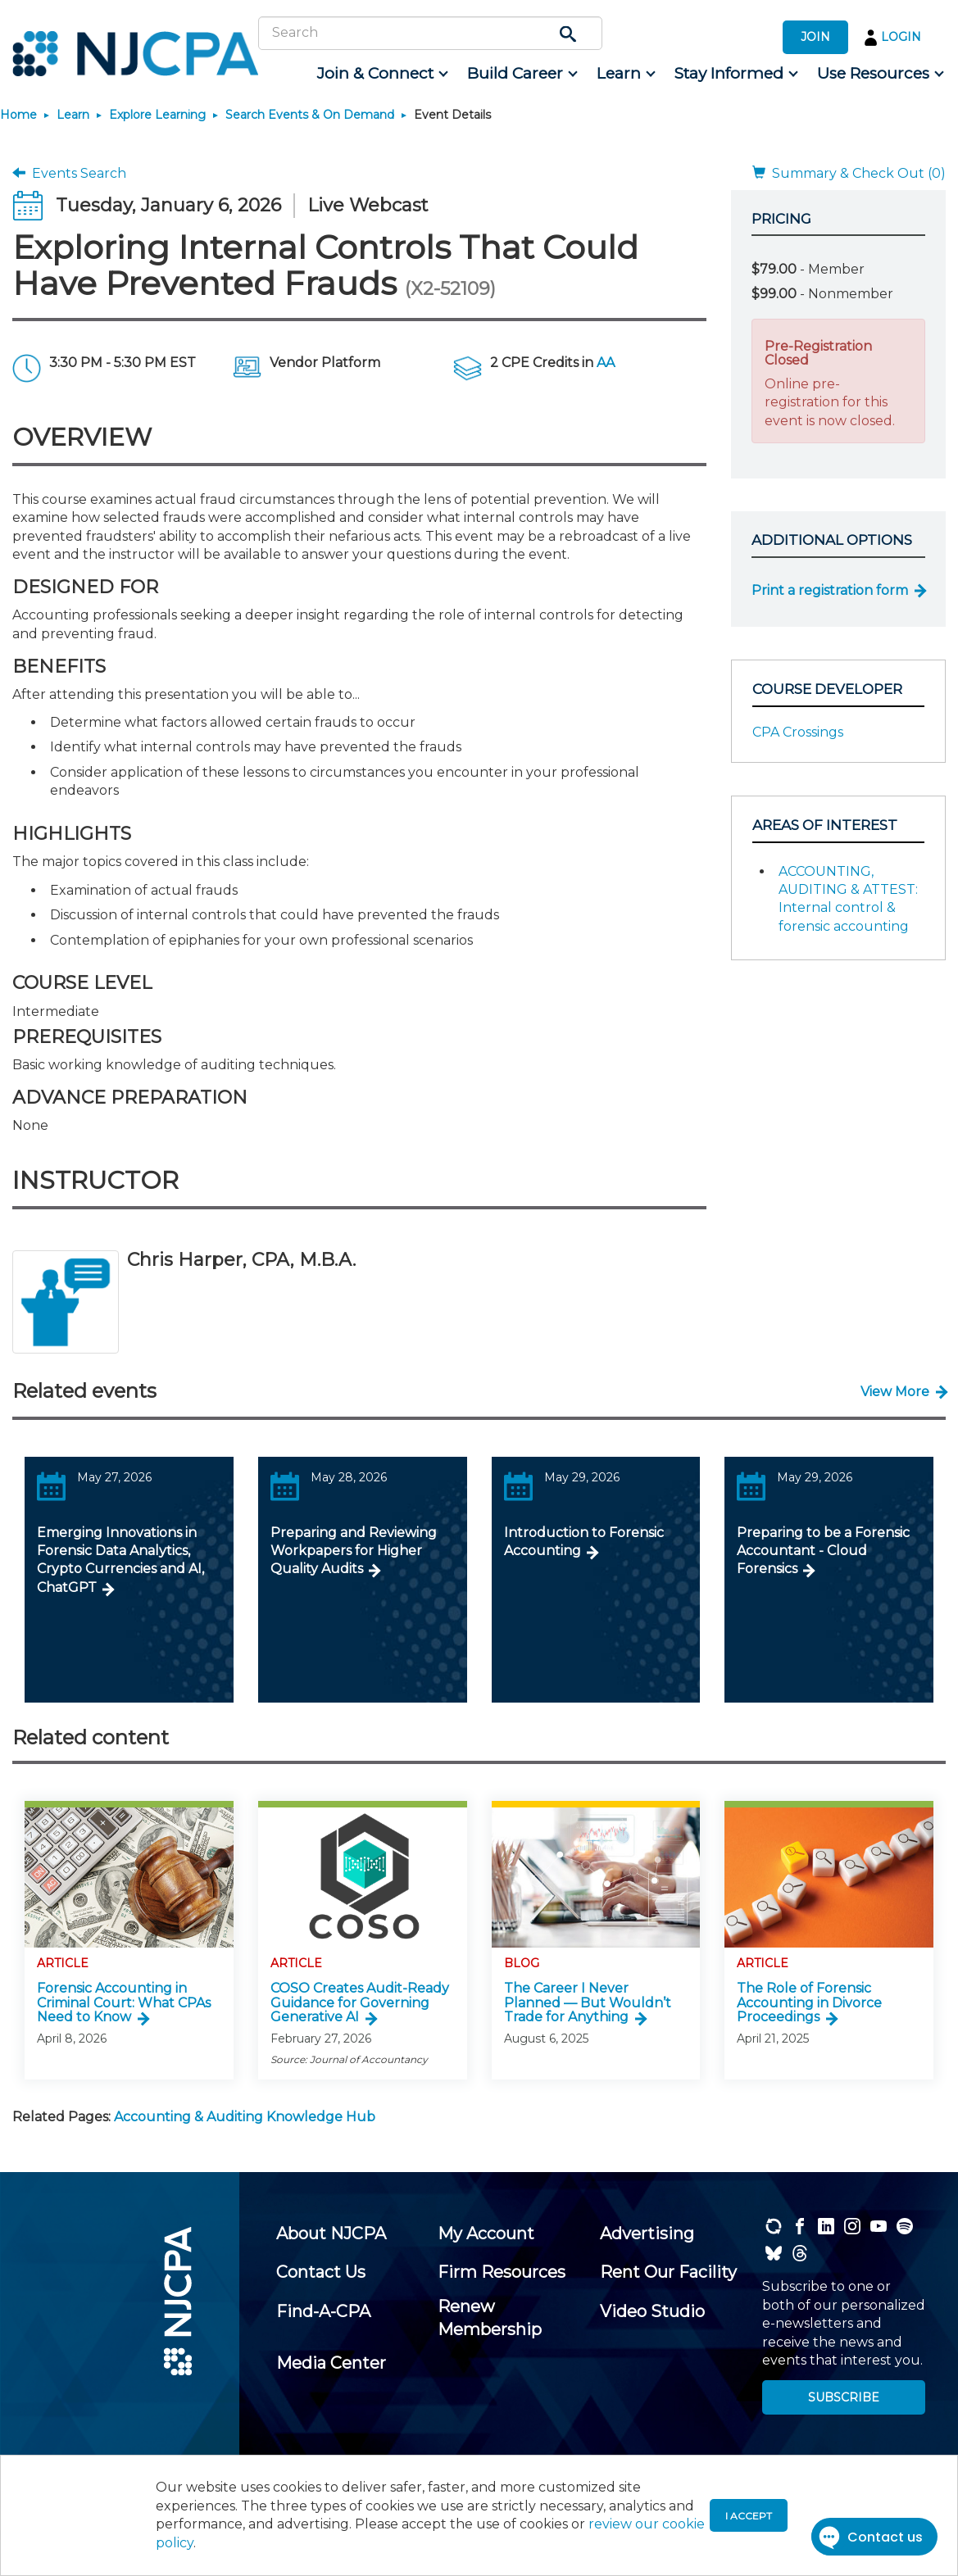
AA (606, 362)
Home (18, 114)
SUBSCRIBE (843, 2397)
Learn (73, 114)
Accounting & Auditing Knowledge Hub (244, 2117)
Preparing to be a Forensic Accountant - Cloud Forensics (823, 1551)
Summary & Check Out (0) (849, 173)
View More (894, 1391)
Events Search (69, 173)
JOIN (815, 36)
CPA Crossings (797, 732)
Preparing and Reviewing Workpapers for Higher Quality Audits (353, 1551)
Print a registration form (829, 590)
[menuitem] (381, 73)
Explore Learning (157, 114)
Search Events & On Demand (309, 114)
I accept (748, 2516)
